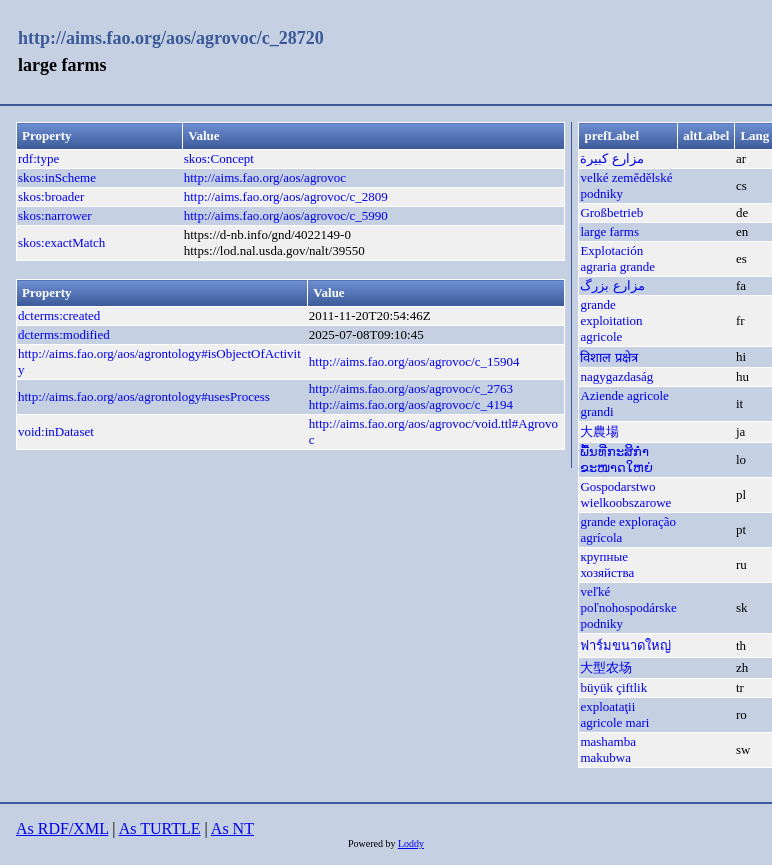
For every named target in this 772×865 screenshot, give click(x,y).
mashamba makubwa (608, 749)
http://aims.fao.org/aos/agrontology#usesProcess (144, 396)
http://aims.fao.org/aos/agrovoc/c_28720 (171, 38)
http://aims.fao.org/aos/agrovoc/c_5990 (286, 215)
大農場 (599, 431)
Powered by (373, 843)
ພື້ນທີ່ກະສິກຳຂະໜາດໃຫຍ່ (616, 459)
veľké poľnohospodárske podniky (628, 607)
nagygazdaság (616, 376)
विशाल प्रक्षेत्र (608, 357)
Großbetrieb (611, 212)
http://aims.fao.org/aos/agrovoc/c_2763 (411, 388)
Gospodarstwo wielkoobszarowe (625, 494)
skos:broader (51, 196)
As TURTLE (160, 828)
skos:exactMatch (61, 242)
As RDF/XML (62, 828)
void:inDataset (56, 431)
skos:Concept (219, 158)
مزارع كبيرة (611, 158)
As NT (232, 828)
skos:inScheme (57, 177)
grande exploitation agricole (611, 320)
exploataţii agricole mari (614, 714)
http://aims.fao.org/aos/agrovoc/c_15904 (414, 361)
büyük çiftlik (613, 687)
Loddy (411, 843)
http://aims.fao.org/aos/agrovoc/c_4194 (411, 404)
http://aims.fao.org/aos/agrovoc (265, 177)
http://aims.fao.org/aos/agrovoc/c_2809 (286, 196)
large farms (609, 231)
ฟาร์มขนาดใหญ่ (625, 645)
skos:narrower (55, 215)
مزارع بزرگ (612, 285)
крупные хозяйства (607, 564)
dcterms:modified (64, 334)
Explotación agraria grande (617, 258)
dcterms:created (59, 315)
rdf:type (38, 158)
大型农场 (606, 667)
